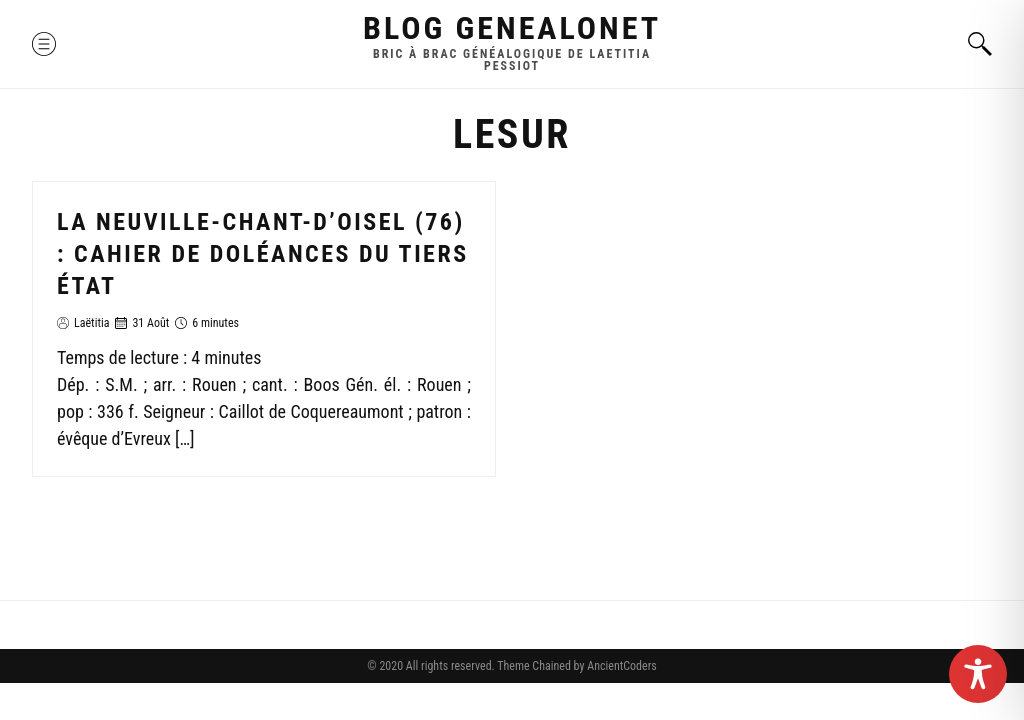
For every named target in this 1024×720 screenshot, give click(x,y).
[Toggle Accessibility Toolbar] (978, 674)
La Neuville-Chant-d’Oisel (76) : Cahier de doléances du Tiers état (263, 254)
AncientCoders (620, 666)
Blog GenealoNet (512, 28)
